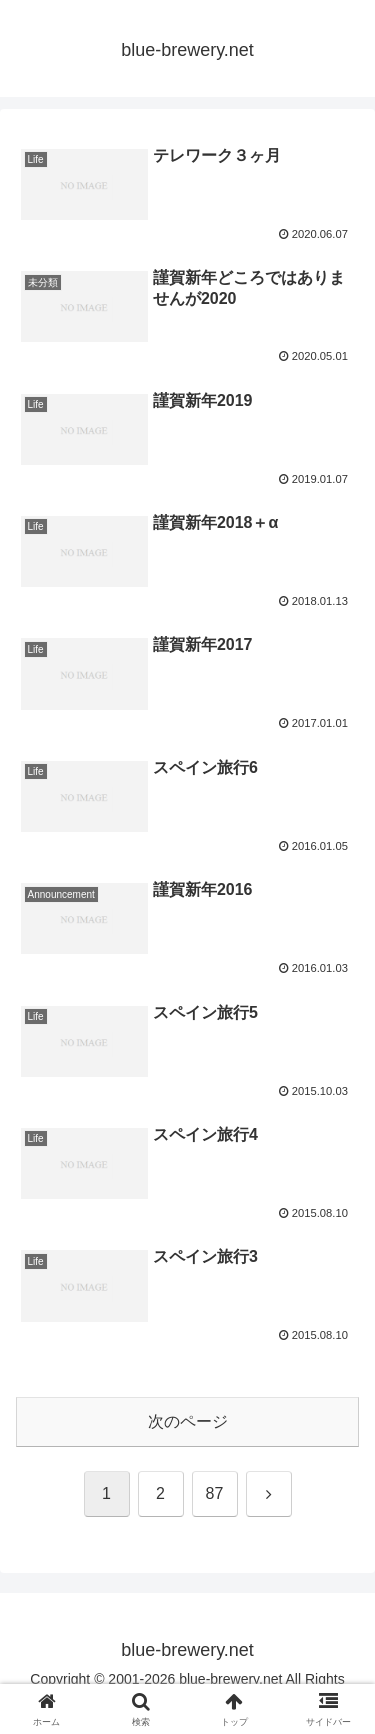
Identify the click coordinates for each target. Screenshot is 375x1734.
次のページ (188, 1421)
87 (215, 1493)
